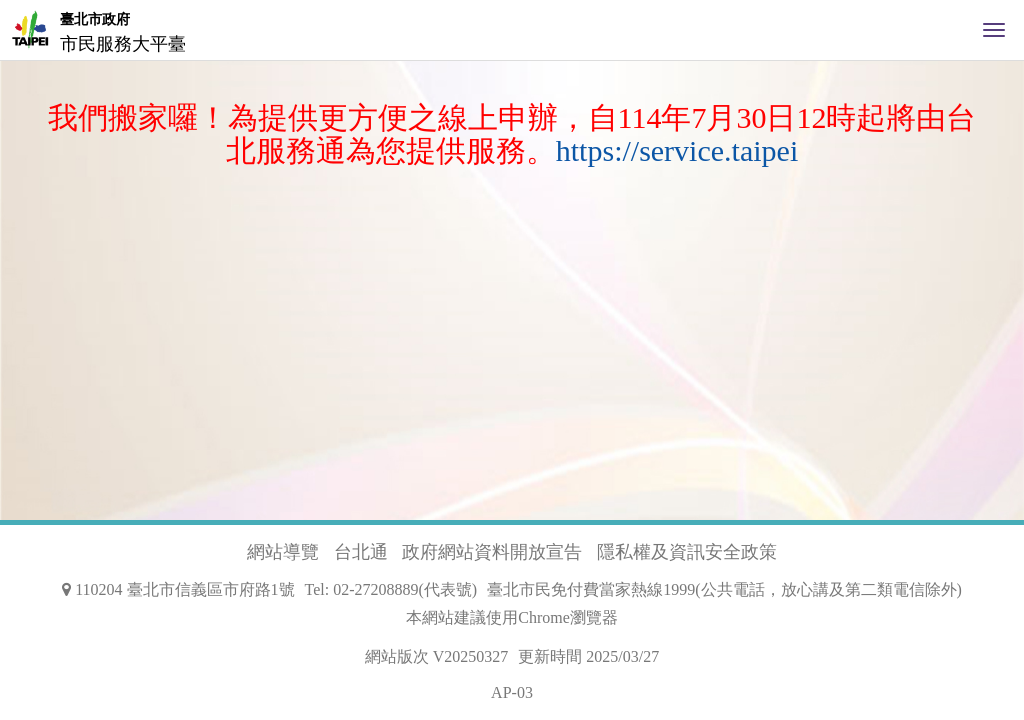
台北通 (361, 552)
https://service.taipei (677, 150)
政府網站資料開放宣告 (492, 552)
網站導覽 (283, 552)
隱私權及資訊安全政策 (687, 552)
